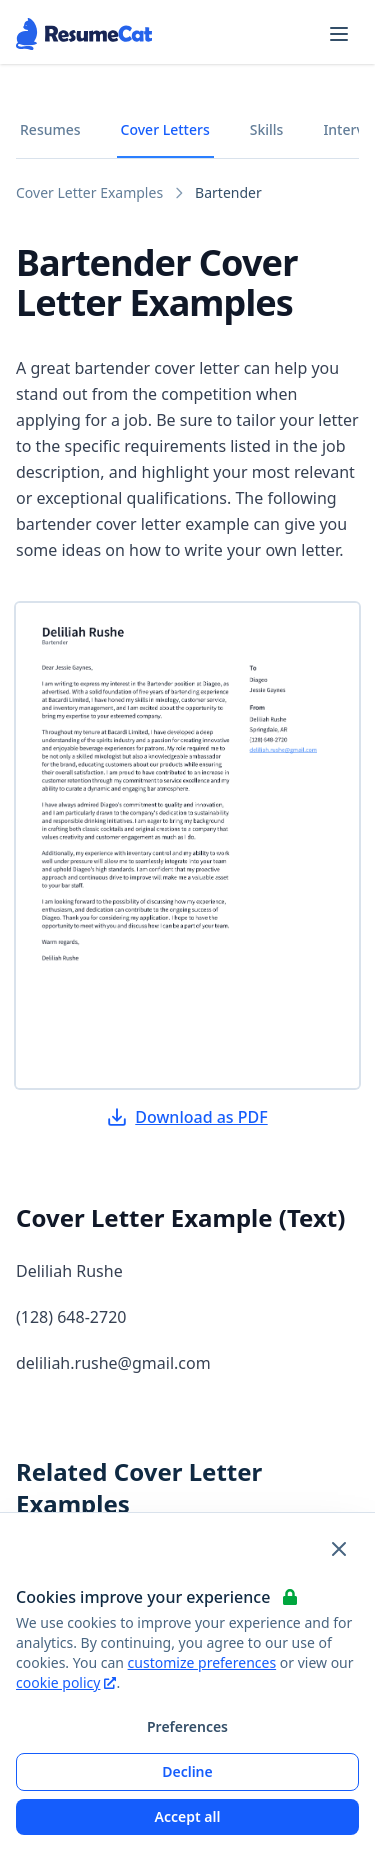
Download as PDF (187, 1117)
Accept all (188, 1816)
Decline (187, 1771)
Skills (267, 129)
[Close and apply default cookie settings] (339, 1549)
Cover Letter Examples (89, 192)
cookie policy (66, 1682)
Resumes (50, 129)
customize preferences (202, 1662)
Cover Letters (165, 129)
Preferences (187, 1726)
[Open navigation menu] (339, 34)
